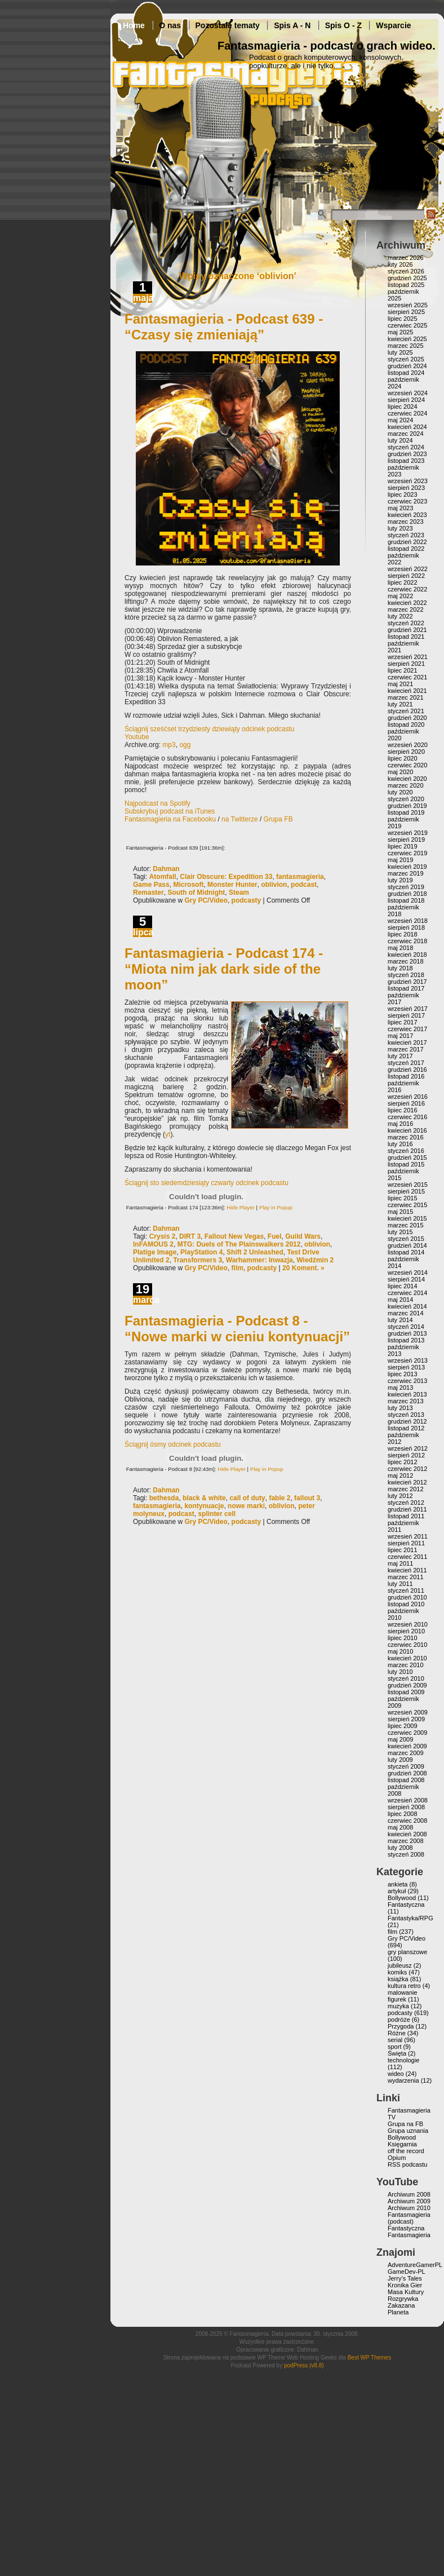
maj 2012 (400, 1475)
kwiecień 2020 (407, 778)
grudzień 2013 (407, 1333)
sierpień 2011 (406, 1543)
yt (167, 1134)
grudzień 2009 (407, 1685)
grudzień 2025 (407, 278)
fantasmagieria (300, 877)
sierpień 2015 (406, 1191)
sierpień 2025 (406, 311)
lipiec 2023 (403, 494)
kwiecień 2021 (407, 690)
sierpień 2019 (406, 839)
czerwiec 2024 (407, 413)
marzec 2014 (406, 1313)
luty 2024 (400, 440)
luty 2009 (400, 1759)
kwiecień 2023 (407, 514)
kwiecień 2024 (407, 426)
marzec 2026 (406, 257)
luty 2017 (400, 1056)
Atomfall (162, 877)
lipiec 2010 (403, 1637)
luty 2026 (400, 264)
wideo (396, 2073)
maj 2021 (400, 684)
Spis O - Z (343, 25)
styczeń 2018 (406, 974)
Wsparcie (393, 25)
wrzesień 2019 (408, 832)
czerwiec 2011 (407, 1556)
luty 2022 (400, 616)
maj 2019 (400, 859)
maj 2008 (400, 1827)
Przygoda (401, 2026)
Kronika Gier (405, 2285)
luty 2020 (400, 792)
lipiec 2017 (403, 1022)
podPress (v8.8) (304, 2365)
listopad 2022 (406, 548)
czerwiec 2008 (407, 1820)
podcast (304, 885)
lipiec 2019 (403, 846)
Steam (239, 892)
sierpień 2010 (406, 1631)
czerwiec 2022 (407, 589)
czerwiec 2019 (407, 853)
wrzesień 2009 (408, 1712)
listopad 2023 (406, 460)
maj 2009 (400, 1739)
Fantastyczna (406, 1904)
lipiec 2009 (403, 1725)
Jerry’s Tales (405, 2278)
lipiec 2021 (403, 670)
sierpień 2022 (406, 575)
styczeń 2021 (406, 711)
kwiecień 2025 (407, 338)
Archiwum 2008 (409, 2194)
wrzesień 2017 (408, 1008)
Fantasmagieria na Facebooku (170, 819)
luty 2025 (400, 352)
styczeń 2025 (406, 359)
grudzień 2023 (407, 453)
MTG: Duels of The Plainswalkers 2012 (239, 1244)
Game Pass (151, 885)
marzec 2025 (406, 345)
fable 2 (279, 1498)
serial (395, 2039)
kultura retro (404, 1985)
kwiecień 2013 (407, 1394)
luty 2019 (400, 880)
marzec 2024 (406, 433)
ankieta (397, 1884)
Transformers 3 (197, 1260)
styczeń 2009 (406, 1766)
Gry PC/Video (205, 900)
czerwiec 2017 (407, 1029)
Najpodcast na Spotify (157, 803)
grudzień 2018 (407, 893)
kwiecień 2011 (407, 1570)
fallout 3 (307, 1498)
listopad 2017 (406, 988)
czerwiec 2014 (407, 1292)
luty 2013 (400, 1407)
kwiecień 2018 (407, 954)
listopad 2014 (406, 1252)
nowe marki (246, 1506)
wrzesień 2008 (408, 1800)
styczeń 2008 (406, 1854)
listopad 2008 (406, 1780)
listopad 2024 (406, 372)
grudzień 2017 (407, 981)
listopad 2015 (406, 1164)
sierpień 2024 (406, 399)
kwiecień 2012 (407, 1482)
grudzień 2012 (407, 1421)
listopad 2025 (406, 284)
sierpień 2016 (406, 1103)
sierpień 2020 (406, 751)
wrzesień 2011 (408, 1536)
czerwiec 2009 (407, 1732)
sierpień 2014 (406, 1279)
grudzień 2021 (407, 629)
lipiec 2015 (403, 1198)
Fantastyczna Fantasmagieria (409, 2231)
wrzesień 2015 (408, 1184)
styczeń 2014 (406, 1326)
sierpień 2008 (406, 1807)
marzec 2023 (406, 521)
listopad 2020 (406, 724)
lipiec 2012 (403, 1462)
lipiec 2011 (403, 1550)
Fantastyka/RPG (410, 1918)
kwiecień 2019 (407, 866)
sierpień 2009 (406, 1719)
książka (398, 1979)
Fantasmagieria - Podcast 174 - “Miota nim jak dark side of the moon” (224, 968)
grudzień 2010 (407, 1597)
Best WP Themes (369, 2357)
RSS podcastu (407, 2164)
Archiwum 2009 (409, 2201)
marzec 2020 (406, 785)
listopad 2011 (406, 1516)
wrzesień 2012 (408, 1448)
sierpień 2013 (406, 1367)
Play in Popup (275, 1207)
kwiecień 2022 (407, 602)
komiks (397, 1972)
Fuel (275, 1236)
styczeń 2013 (406, 1414)
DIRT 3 (190, 1236)
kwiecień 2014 (407, 1306)
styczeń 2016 (406, 1150)
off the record (406, 2151)
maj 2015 (400, 1211)
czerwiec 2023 (407, 501)
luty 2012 (400, 1495)
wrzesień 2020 (408, 744)
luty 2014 (400, 1319)
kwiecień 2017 (407, 1042)
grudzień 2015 (407, 1157)
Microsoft (188, 885)
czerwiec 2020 (407, 765)
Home (134, 25)
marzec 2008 (406, 1840)
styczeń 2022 (406, 623)
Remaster (148, 892)
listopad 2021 (406, 636)
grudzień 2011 (407, 1509)
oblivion (274, 885)
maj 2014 (400, 1299)
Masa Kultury (406, 2291)
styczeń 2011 (406, 1590)
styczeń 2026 (406, 271)
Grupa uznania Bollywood (408, 2134)
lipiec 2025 (403, 318)
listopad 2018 (406, 900)
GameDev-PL (406, 2271)
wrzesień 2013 (408, 1360)
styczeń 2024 (406, 447)
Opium (397, 2157)
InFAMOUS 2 (153, 1244)
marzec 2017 (406, 1049)
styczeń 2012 (406, 1502)
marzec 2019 (406, 873)
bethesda (164, 1498)
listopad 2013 (406, 1340)
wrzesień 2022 (408, 568)
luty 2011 (400, 1583)
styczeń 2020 (406, 799)
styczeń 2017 (406, 1062)
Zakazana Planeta (401, 2309)
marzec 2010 (406, 1665)
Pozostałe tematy (228, 25)
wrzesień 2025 (408, 305)
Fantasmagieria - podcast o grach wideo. (326, 45)
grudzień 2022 (407, 541)
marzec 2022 (406, 609)
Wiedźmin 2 (315, 1260)
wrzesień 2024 (408, 393)
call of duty (247, 1498)
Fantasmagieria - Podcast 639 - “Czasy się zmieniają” (224, 326)
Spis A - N (292, 25)
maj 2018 (400, 947)
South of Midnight (196, 892)
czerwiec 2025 (407, 325)
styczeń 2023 (406, 535)
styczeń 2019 (406, 886)
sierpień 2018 (406, 927)
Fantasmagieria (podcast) (409, 2218)
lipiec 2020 (403, 758)
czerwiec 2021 (407, 677)
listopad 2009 (406, 1692)
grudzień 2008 (407, 1773)
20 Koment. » (303, 1268)
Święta (397, 2053)
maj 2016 (400, 1123)
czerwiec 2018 (407, 941)
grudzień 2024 (407, 366)
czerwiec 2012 (407, 1468)
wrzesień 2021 (408, 656)
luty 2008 (400, 1847)
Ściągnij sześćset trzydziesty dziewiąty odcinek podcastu (209, 729)
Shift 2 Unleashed (255, 1252)
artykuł (397, 1891)
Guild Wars (303, 1236)
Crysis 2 (162, 1236)
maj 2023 (400, 508)
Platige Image (154, 1252)
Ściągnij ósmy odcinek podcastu (173, 1444)
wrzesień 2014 (408, 1272)
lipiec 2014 (403, 1286)
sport (394, 2046)
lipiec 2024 (403, 406)
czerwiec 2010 (407, 1644)
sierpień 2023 (406, 487)
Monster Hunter (232, 885)
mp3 (168, 745)
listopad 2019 (406, 812)
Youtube (137, 737)
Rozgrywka (403, 2298)
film (237, 1268)
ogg (184, 745)
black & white (204, 1498)
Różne (397, 2033)
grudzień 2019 (407, 805)
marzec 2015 (406, 1225)
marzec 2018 (406, 961)
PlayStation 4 (201, 1252)
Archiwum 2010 (409, 2207)
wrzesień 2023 (408, 481)
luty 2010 (400, 1671)
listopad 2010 (406, 1604)
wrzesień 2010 (408, 1624)
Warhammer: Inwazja (259, 1260)
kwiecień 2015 (407, 1218)
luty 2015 (400, 1232)
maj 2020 (400, 771)
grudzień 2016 (407, 1069)
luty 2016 (400, 1144)
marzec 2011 (406, 1577)
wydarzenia (403, 2080)
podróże (399, 2019)
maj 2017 (400, 1035)
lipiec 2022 (403, 582)
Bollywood (402, 1897)
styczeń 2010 (406, 1678)
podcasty (246, 900)
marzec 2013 (406, 1401)
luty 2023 (400, 528)
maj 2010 (400, 1651)
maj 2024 (400, 420)
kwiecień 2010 (407, 1658)
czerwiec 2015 (407, 1204)
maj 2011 (400, 1563)
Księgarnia (402, 2144)
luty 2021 (400, 704)
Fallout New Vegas (234, 1236)
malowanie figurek (403, 1996)
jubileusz (400, 1965)
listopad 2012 (406, 1428)
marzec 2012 (406, 1489)
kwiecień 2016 (407, 1130)
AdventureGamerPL (415, 2264)
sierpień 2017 (406, 1015)
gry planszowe (407, 1951)
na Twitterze (239, 819)
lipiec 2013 (403, 1374)
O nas (170, 25)
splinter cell (217, 1514)
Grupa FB (278, 819)
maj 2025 (400, 332)
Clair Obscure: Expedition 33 (226, 877)
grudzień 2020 (407, 717)
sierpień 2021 (406, 663)
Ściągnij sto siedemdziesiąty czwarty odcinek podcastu (206, 1183)
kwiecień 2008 (407, 1834)
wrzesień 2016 (408, 1096)
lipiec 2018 (403, 934)
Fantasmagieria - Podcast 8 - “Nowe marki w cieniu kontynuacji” (237, 1328)
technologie (403, 2060)
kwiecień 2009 (407, 1746)
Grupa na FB (405, 2123)
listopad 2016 (406, 1076)
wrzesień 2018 (408, 920)
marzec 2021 (406, 697)
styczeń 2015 (406, 1238)
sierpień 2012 (406, 1455)
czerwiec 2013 (407, 1380)
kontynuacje (204, 1506)
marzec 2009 (406, 1752)
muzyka (398, 2006)
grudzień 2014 (407, 1245)
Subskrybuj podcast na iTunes (170, 811)
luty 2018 (400, 968)
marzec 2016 (406, 1137)
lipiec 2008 (403, 1813)
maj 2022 (400, 596)
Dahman (166, 869)
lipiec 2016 (403, 1110)
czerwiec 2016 (407, 1117)
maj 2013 (400, 1387)
